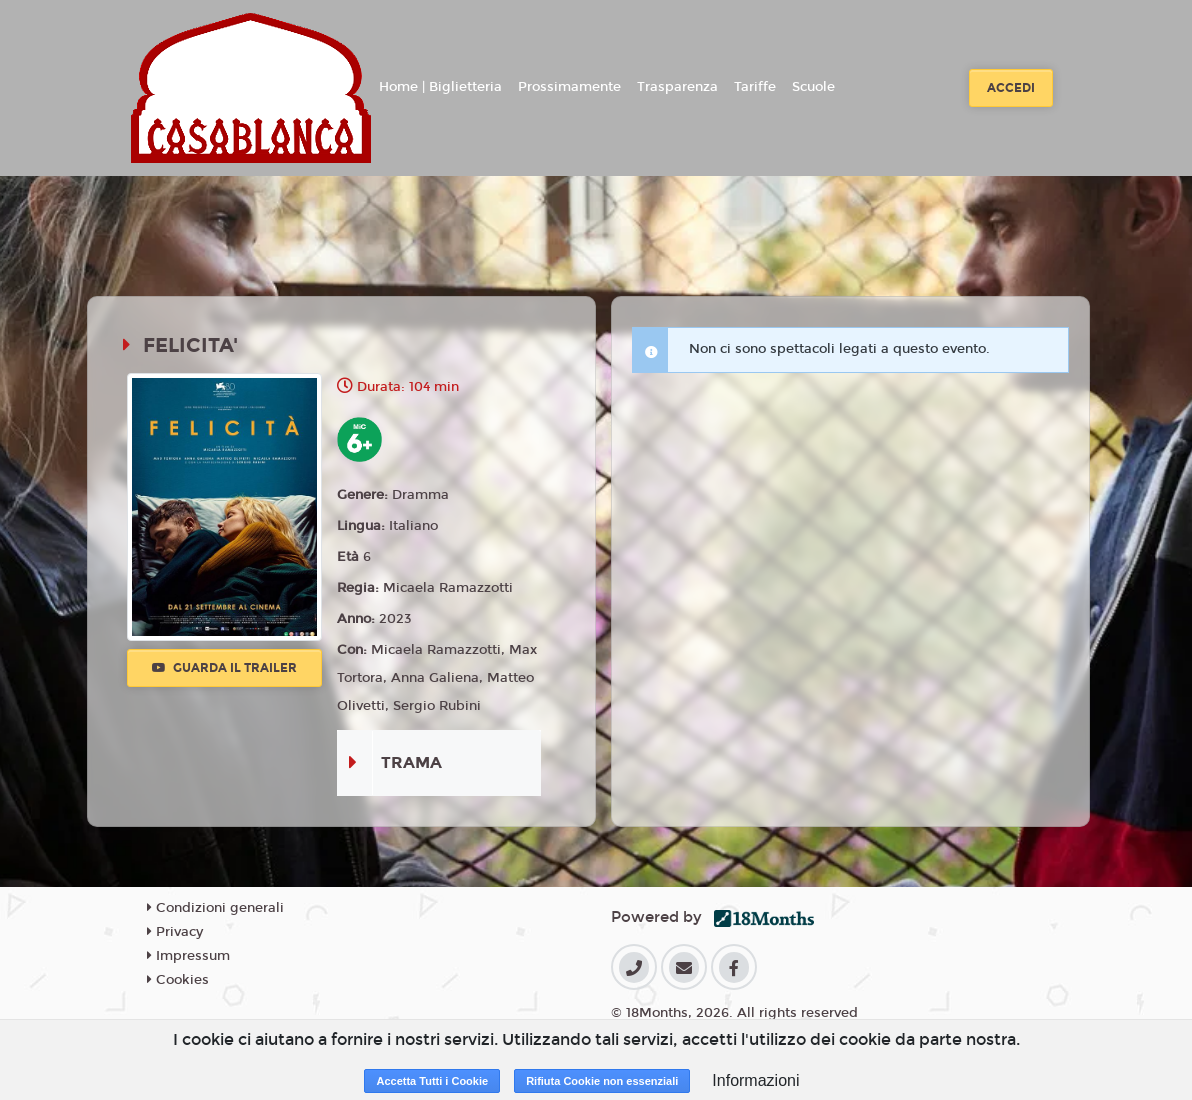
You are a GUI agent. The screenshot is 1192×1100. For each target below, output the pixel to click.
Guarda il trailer (224, 668)
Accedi (1011, 88)
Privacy (175, 932)
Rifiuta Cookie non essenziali (602, 1081)
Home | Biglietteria (440, 87)
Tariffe (755, 87)
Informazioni (755, 1080)
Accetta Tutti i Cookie (432, 1081)
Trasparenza (677, 87)
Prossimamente (569, 87)
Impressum (188, 956)
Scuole (813, 87)
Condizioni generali (215, 908)
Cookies (178, 980)
